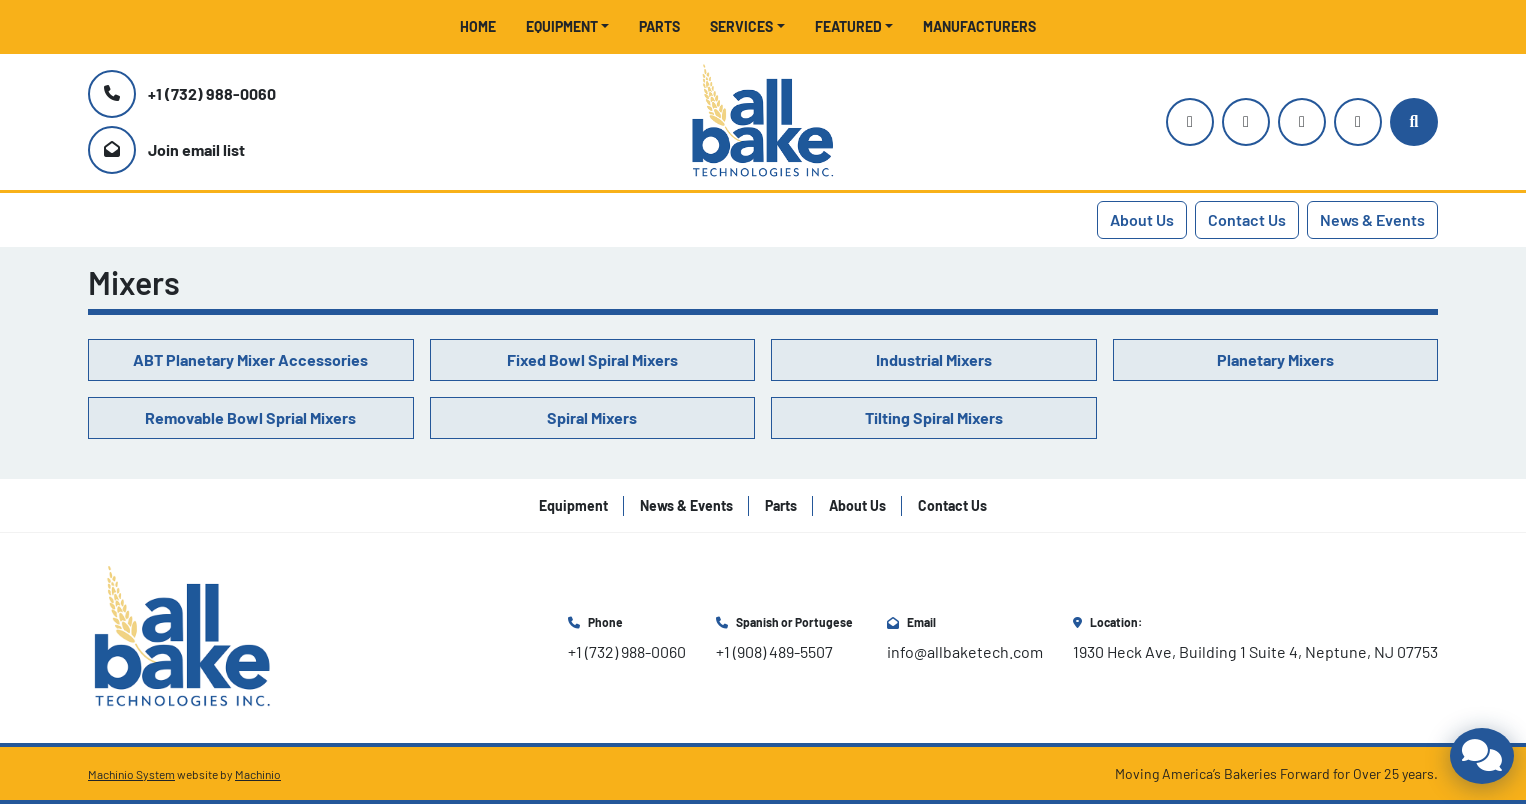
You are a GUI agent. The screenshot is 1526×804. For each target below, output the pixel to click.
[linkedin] (1358, 122)
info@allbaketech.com (965, 651)
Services (741, 26)
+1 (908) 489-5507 (774, 651)
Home (478, 26)
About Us (1142, 219)
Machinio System (131, 774)
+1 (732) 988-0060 (212, 93)
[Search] (1414, 122)
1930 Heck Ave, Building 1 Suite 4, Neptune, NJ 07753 (1255, 651)
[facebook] (1302, 122)
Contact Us (1247, 219)
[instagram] (1190, 122)
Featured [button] (848, 26)
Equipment (562, 26)
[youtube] (1246, 122)
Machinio (258, 774)
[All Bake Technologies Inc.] (182, 635)
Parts (659, 26)
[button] (568, 26)
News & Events (1372, 219)
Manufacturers (979, 26)
